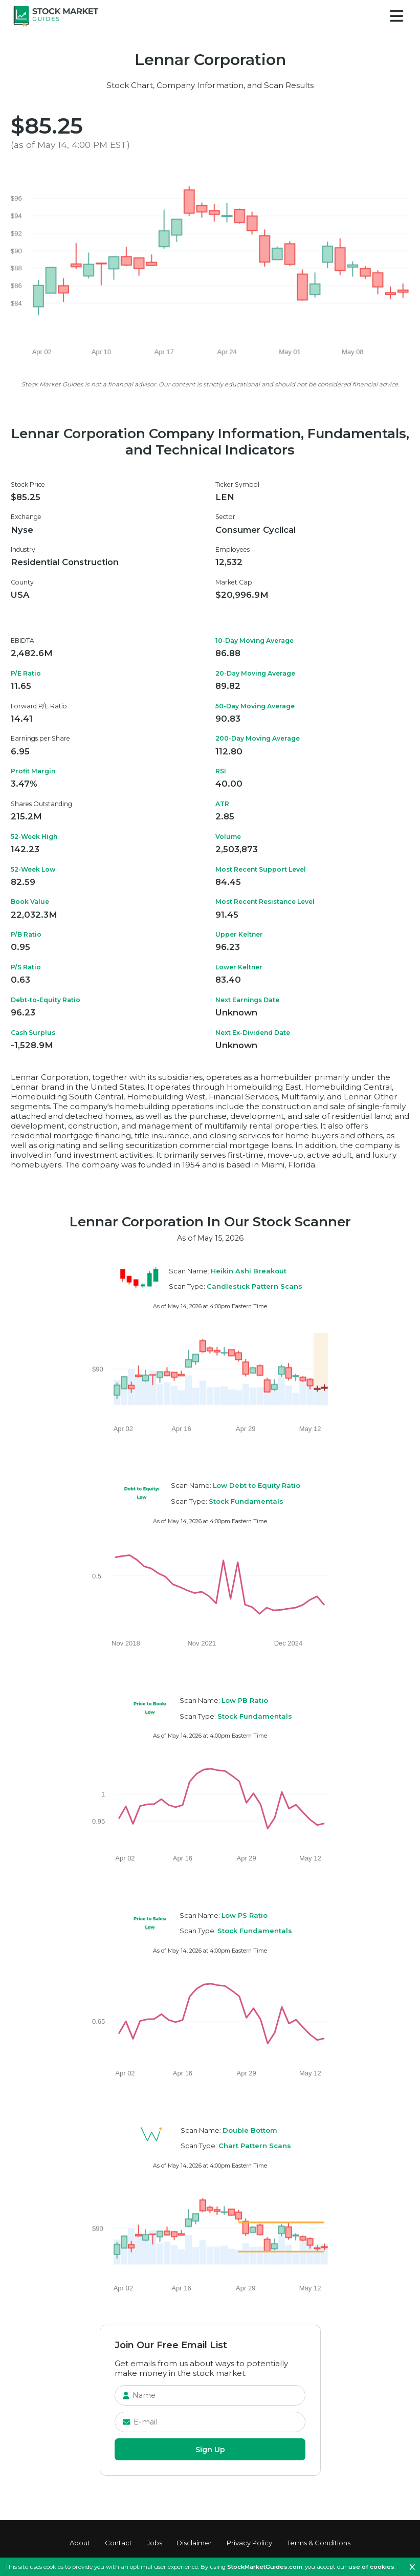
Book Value (30, 901)
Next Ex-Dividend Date (252, 1032)
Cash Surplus (33, 1032)
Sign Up (210, 2449)
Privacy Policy (249, 2543)
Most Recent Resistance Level (265, 901)
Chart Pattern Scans (254, 2145)
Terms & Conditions (318, 2543)
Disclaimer (194, 2543)
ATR (222, 804)
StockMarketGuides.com (264, 2566)
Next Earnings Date (247, 1000)
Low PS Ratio (245, 1915)
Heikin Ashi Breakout (248, 1271)
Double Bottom (250, 2130)
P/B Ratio (26, 934)
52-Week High (34, 836)
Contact (118, 2543)
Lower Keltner (238, 967)
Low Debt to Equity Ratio (256, 1485)
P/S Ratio (26, 967)
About (80, 2543)
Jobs (154, 2543)
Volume (228, 836)
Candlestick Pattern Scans (254, 1286)
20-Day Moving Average (255, 673)
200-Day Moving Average (257, 738)
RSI (220, 771)
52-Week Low (33, 869)
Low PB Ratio (245, 1700)
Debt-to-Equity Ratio (45, 1000)
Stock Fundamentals (246, 1501)
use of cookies (371, 2566)
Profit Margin (33, 771)
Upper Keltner (239, 934)
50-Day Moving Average (255, 706)
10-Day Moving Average (254, 640)
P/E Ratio (26, 673)
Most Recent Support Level (260, 869)
